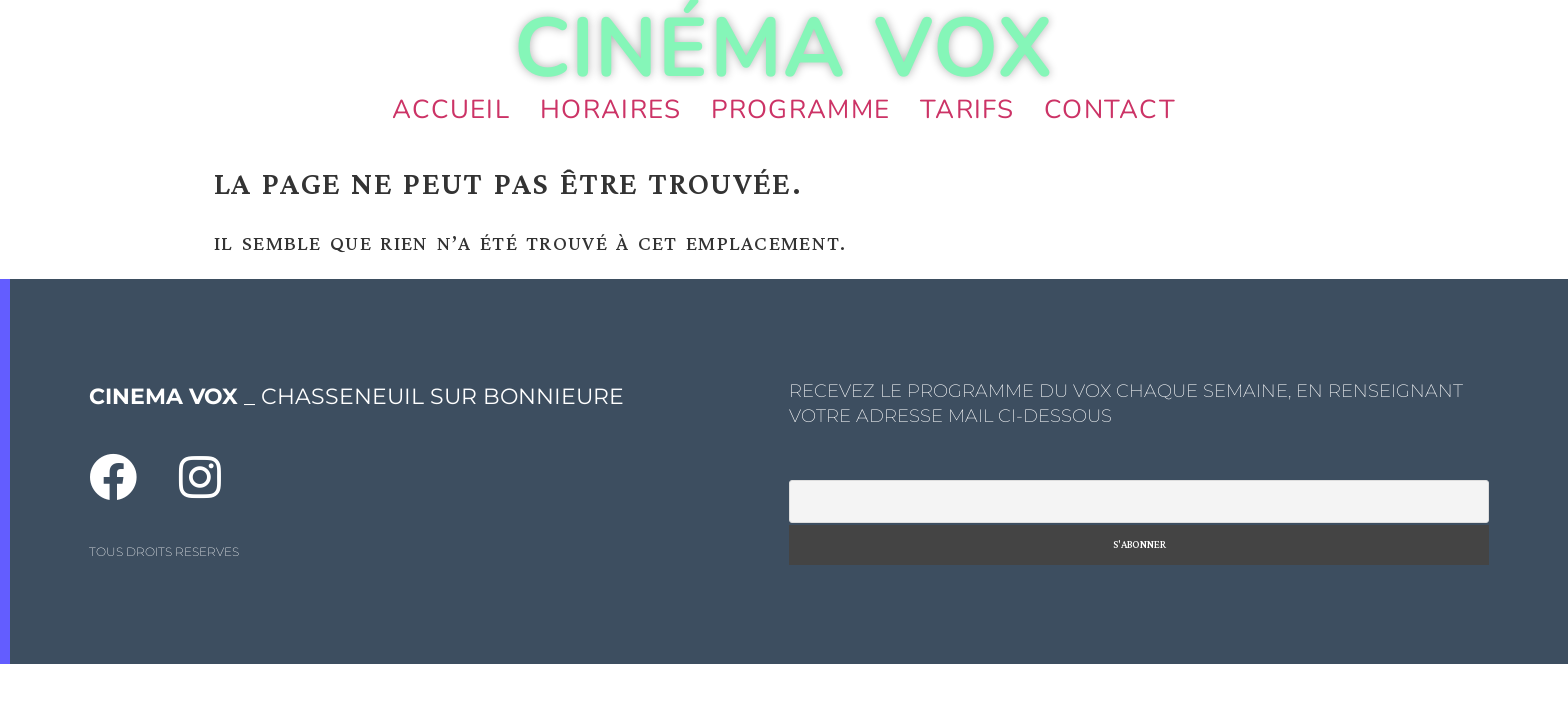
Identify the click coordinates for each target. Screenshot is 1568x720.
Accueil (451, 109)
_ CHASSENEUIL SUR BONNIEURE (356, 396)
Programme (800, 109)
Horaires (610, 109)
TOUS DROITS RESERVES (164, 551)
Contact (1110, 109)
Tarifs (967, 109)
